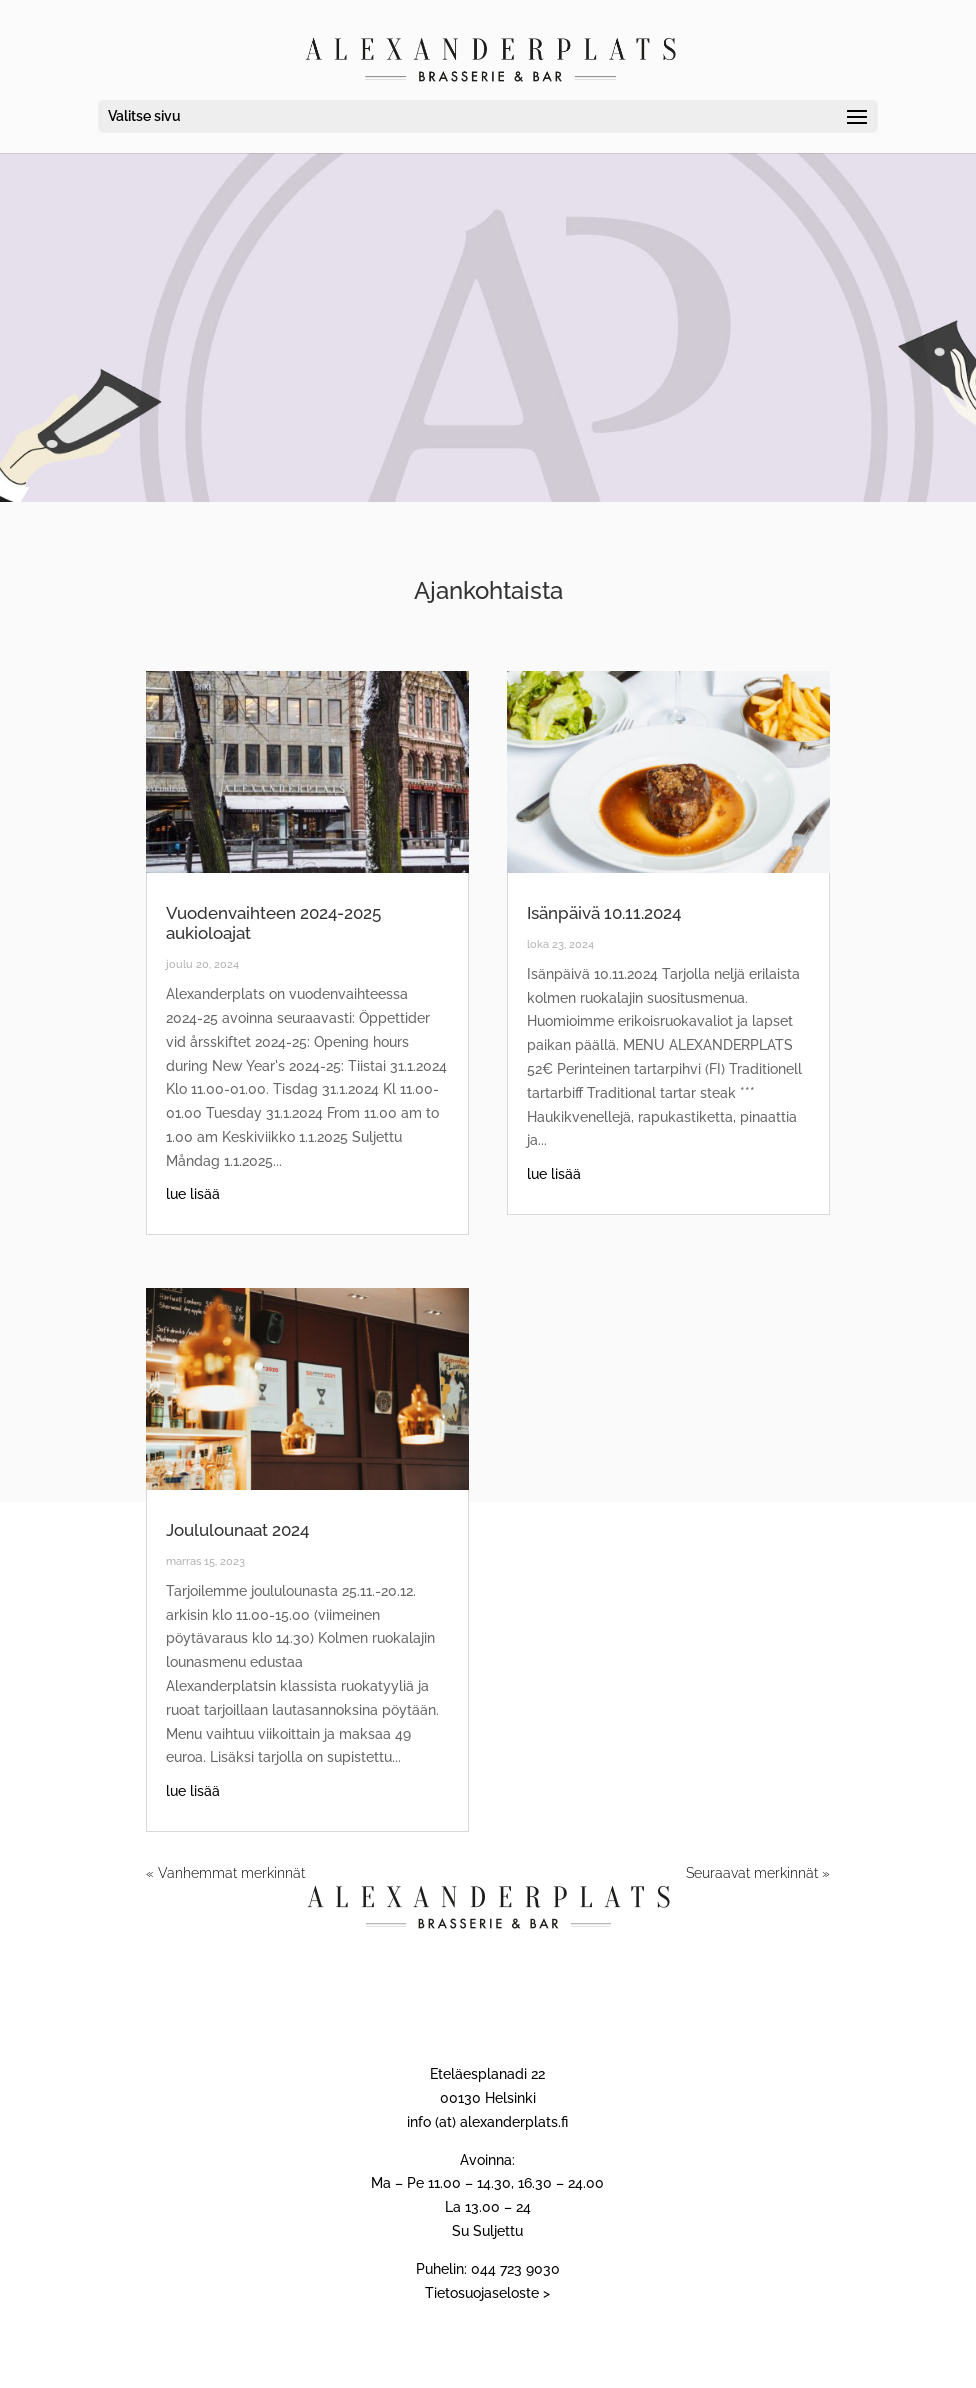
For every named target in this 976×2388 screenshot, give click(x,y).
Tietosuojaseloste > (487, 2293)
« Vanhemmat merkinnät (225, 1873)
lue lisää (193, 1194)
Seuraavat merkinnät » (758, 1873)
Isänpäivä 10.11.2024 (604, 913)
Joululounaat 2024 (237, 1530)
